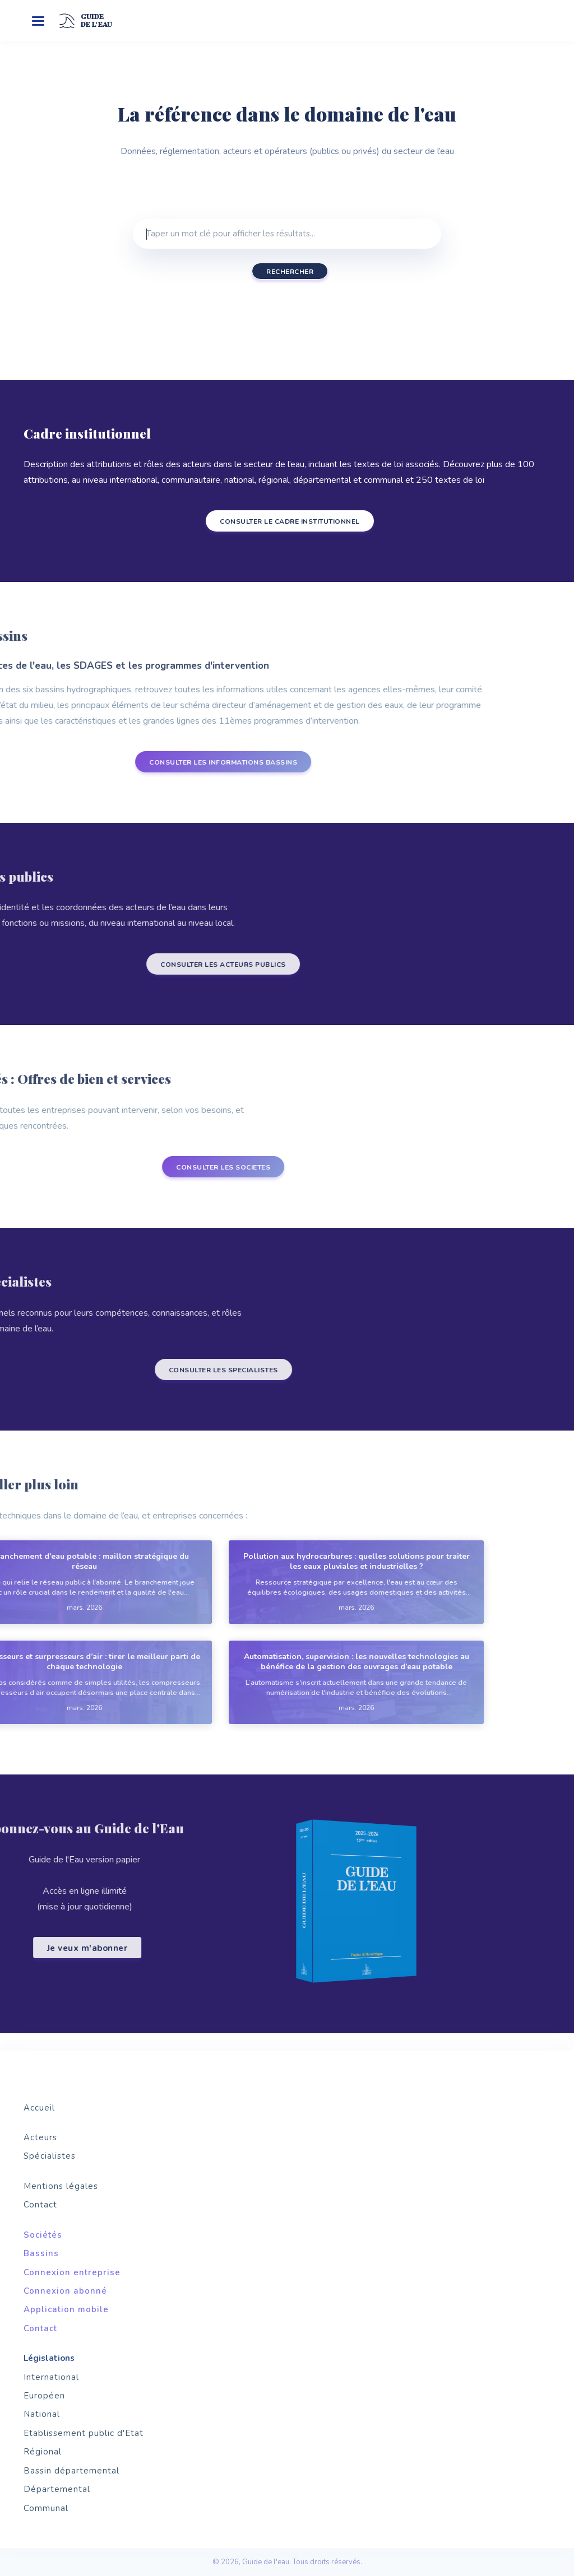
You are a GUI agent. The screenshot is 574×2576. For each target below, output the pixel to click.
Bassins (41, 2253)
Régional (43, 2451)
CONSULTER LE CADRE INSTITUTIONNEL (277, 521)
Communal (46, 2508)
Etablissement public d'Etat (84, 2433)
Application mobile (66, 2309)
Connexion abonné (65, 2290)
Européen (44, 2395)
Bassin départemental (71, 2470)
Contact (40, 2204)
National (42, 2414)
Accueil (39, 2107)
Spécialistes (50, 2156)
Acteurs (40, 2137)
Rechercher (289, 271)
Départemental (57, 2489)
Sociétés (43, 2234)
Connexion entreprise (72, 2272)
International (51, 2377)
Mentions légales (61, 2186)
